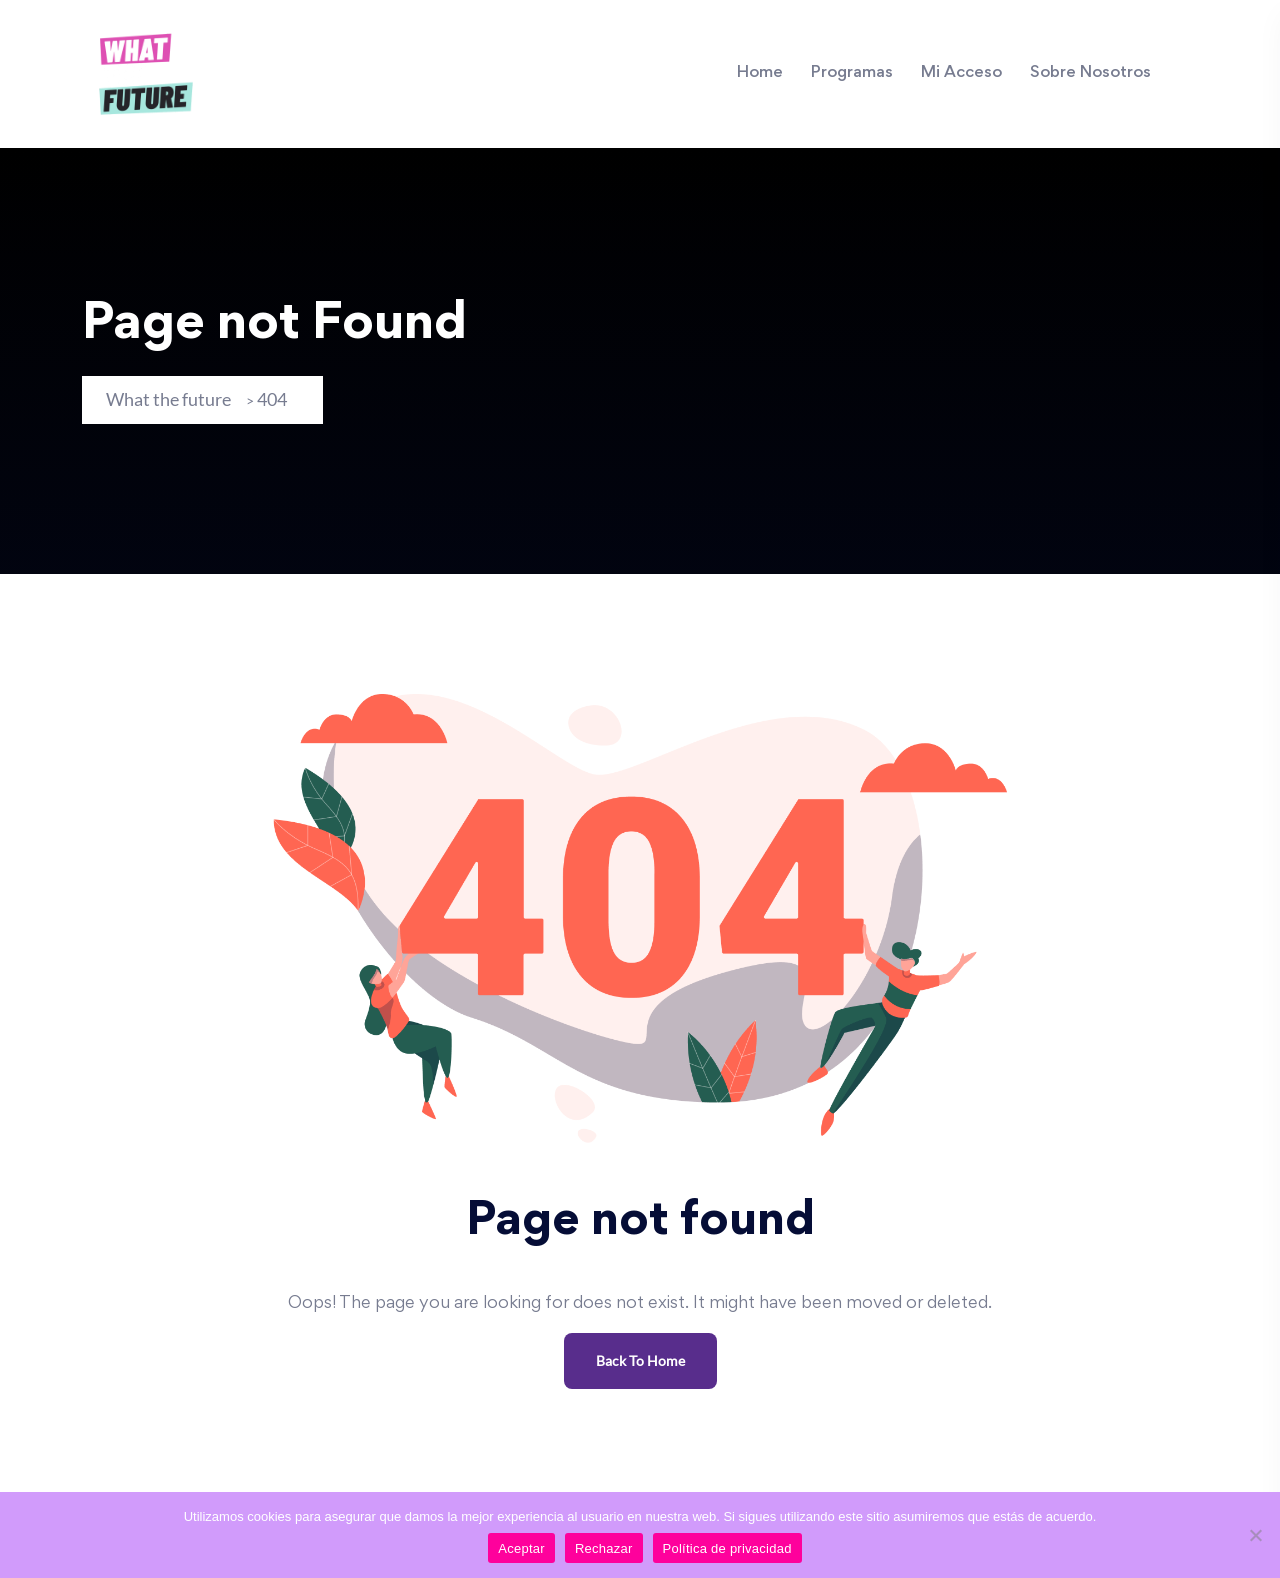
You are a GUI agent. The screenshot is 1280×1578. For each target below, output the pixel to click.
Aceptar (521, 1548)
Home (760, 73)
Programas (852, 73)
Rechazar (604, 1548)
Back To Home (640, 1360)
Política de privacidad (727, 1548)
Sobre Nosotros (1090, 73)
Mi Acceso (961, 73)
